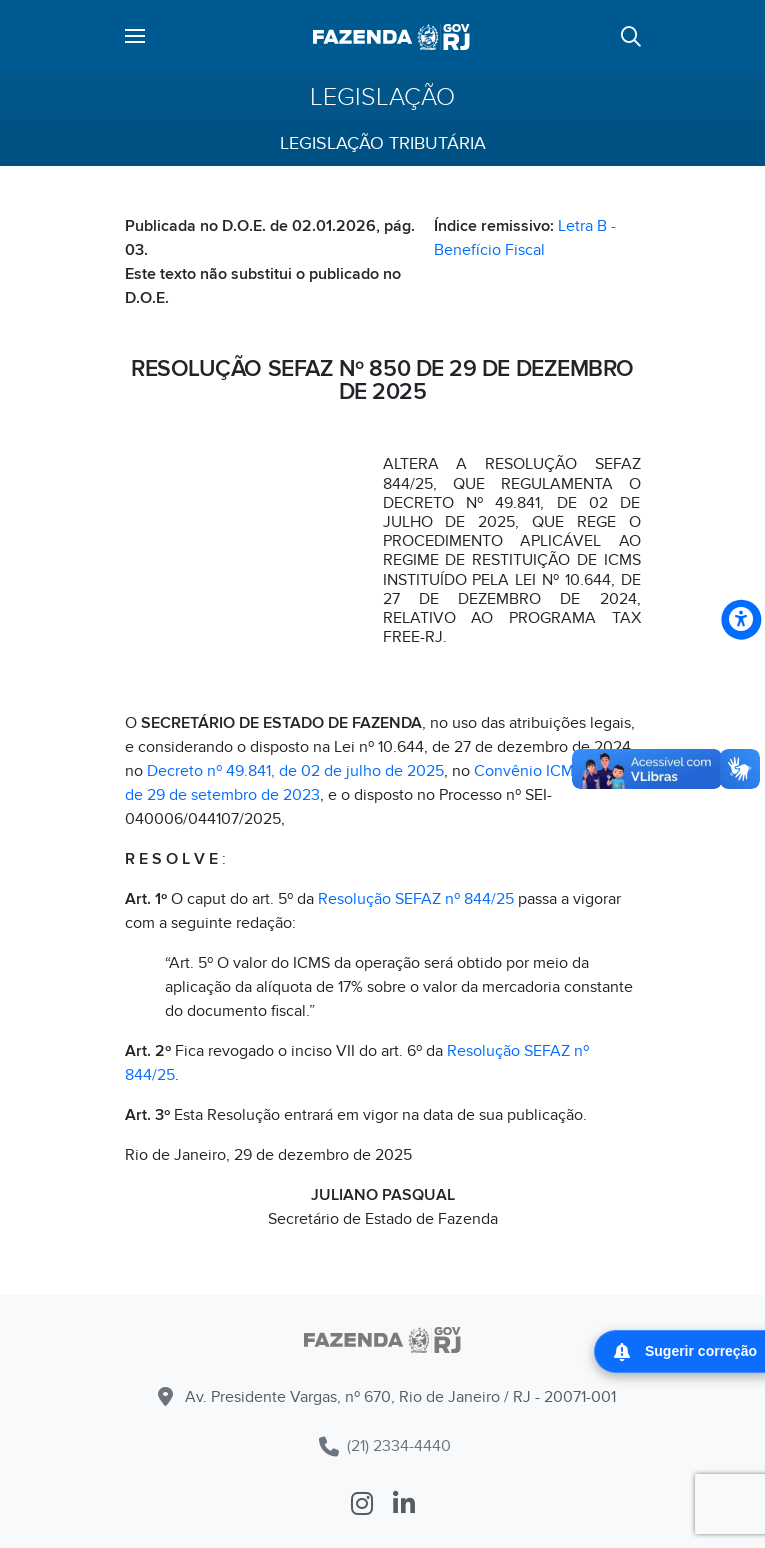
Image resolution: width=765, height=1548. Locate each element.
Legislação (382, 97)
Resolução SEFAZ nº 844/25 (416, 899)
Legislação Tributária (383, 143)
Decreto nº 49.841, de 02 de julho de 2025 (295, 771)
